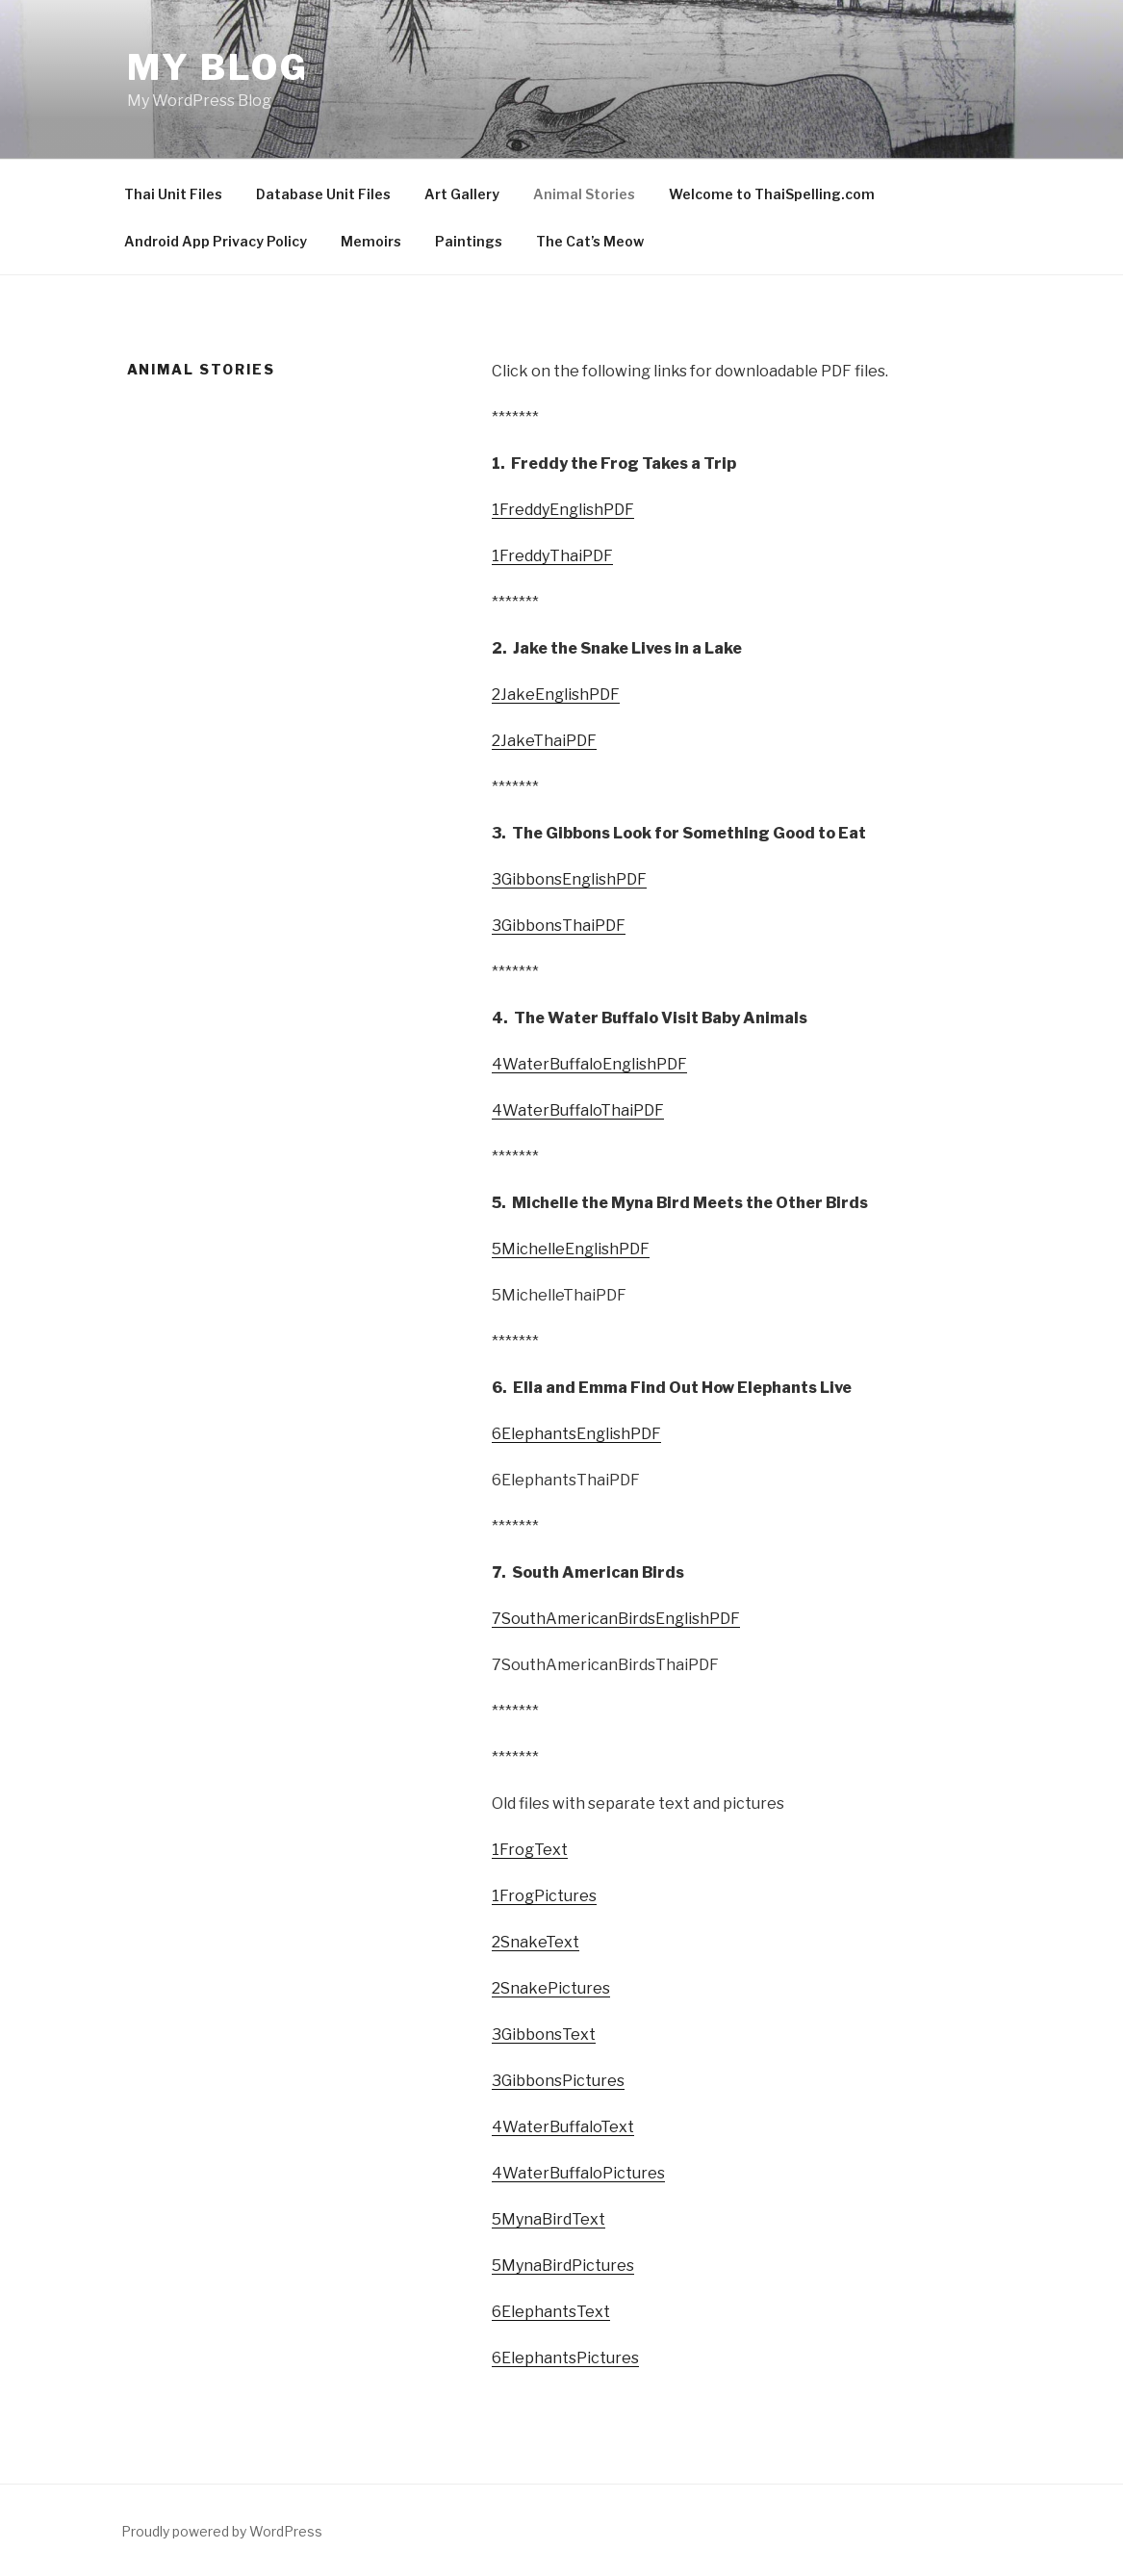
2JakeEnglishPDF (556, 694)
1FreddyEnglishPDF (563, 510)
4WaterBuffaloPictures (578, 2173)
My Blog (218, 67)
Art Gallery (461, 194)
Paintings (468, 241)
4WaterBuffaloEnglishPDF (589, 1064)
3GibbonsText (544, 2034)
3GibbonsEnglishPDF (569, 879)
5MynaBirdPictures (563, 2265)
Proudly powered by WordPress (221, 2531)
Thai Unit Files (173, 194)
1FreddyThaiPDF (552, 556)
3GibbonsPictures (558, 2081)
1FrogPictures (544, 1896)
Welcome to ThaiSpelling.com (772, 194)
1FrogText (530, 1850)
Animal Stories (584, 194)
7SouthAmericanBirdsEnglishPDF (616, 1619)
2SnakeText (535, 1942)
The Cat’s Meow (590, 241)
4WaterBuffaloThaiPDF (578, 1110)
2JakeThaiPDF (544, 741)
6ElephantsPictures (565, 2358)
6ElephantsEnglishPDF (576, 1434)
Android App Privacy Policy (215, 241)
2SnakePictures (551, 1988)
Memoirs (371, 241)
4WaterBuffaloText (563, 2127)
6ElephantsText (551, 2312)
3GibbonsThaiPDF (558, 925)
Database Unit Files (323, 194)
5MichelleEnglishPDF (571, 1249)
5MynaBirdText (548, 2219)
